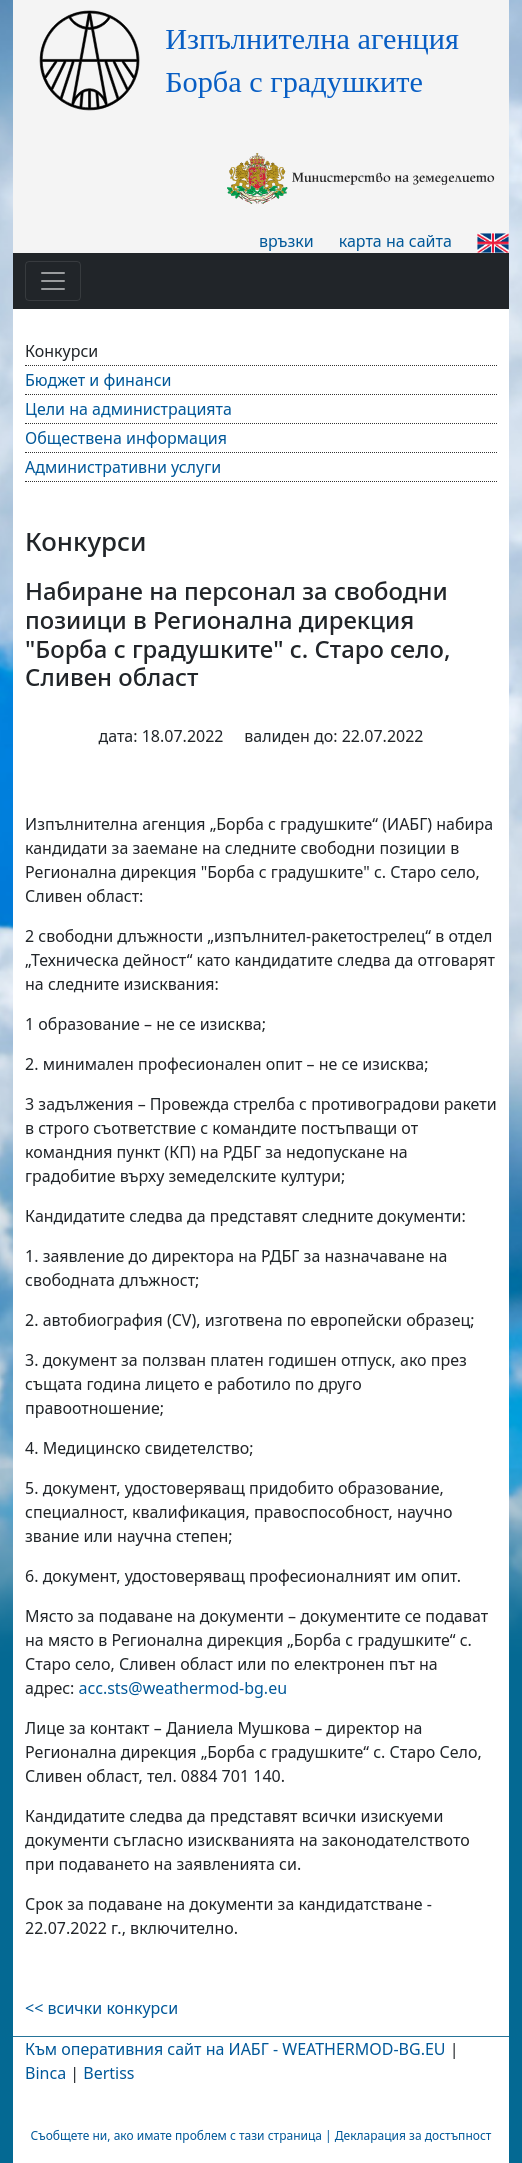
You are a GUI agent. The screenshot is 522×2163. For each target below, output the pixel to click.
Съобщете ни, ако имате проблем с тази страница (176, 2135)
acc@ (183, 1688)
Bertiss (108, 2073)
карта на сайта (395, 241)
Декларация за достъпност (413, 2135)
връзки (286, 241)
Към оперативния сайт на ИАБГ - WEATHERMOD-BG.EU (235, 2049)
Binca (45, 2073)
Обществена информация (126, 438)
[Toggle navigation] (53, 281)
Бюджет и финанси (98, 380)
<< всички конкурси (101, 2008)
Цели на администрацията (128, 409)
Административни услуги (123, 467)
